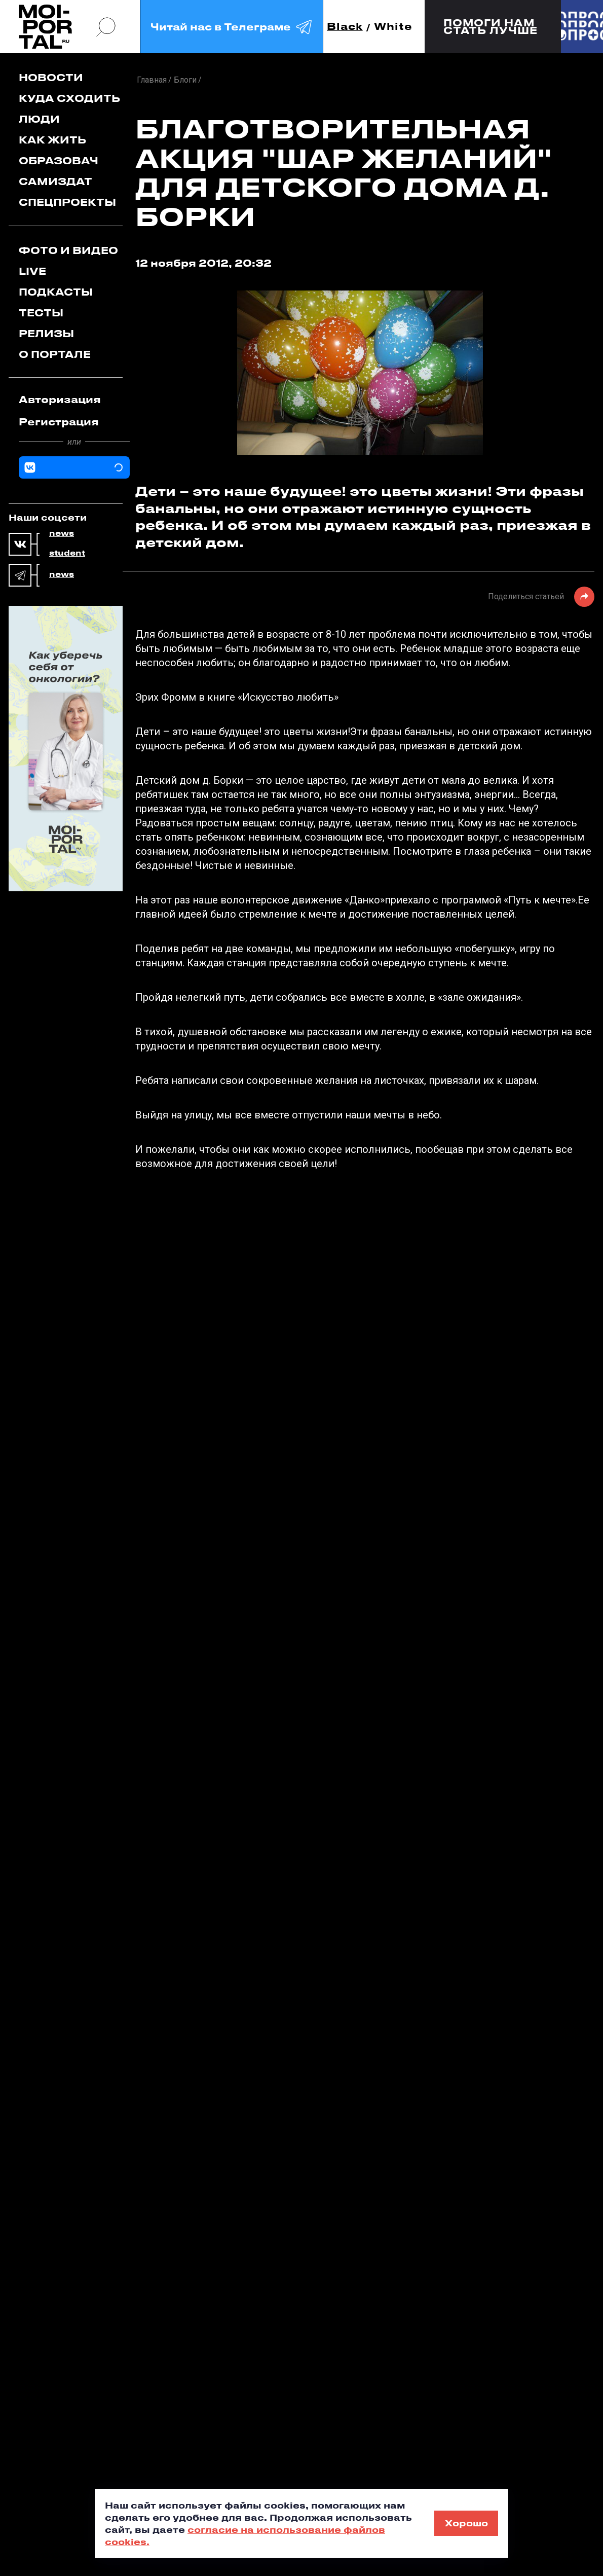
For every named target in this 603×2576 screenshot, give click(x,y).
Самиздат (55, 181)
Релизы (46, 333)
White (393, 26)
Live (32, 271)
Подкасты (56, 292)
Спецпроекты (67, 202)
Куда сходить (69, 98)
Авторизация (60, 399)
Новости (51, 77)
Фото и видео (68, 250)
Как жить (52, 140)
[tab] (74, 399)
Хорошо (466, 2523)
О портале (55, 354)
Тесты (41, 312)
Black (345, 26)
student (67, 553)
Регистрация (59, 421)
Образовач (58, 160)
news (61, 533)
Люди (39, 119)
